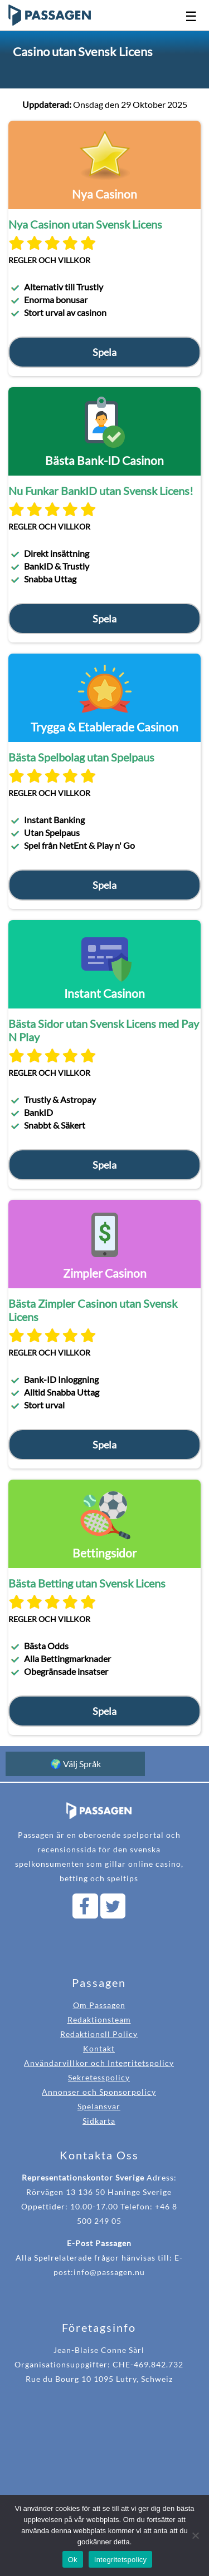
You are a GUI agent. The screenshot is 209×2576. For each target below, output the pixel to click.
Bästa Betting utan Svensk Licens (87, 1583)
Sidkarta (98, 2120)
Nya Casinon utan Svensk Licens (85, 224)
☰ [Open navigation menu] (191, 16)
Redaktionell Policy (99, 2034)
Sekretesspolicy (99, 2077)
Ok (72, 2559)
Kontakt (99, 2048)
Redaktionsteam (99, 2019)
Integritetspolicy (120, 2559)
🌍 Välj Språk (75, 1763)
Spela (104, 352)
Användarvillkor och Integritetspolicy (99, 2063)
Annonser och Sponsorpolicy (99, 2092)
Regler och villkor (49, 260)
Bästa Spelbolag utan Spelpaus (81, 757)
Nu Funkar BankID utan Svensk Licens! (100, 490)
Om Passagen (99, 2005)
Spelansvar (98, 2106)
